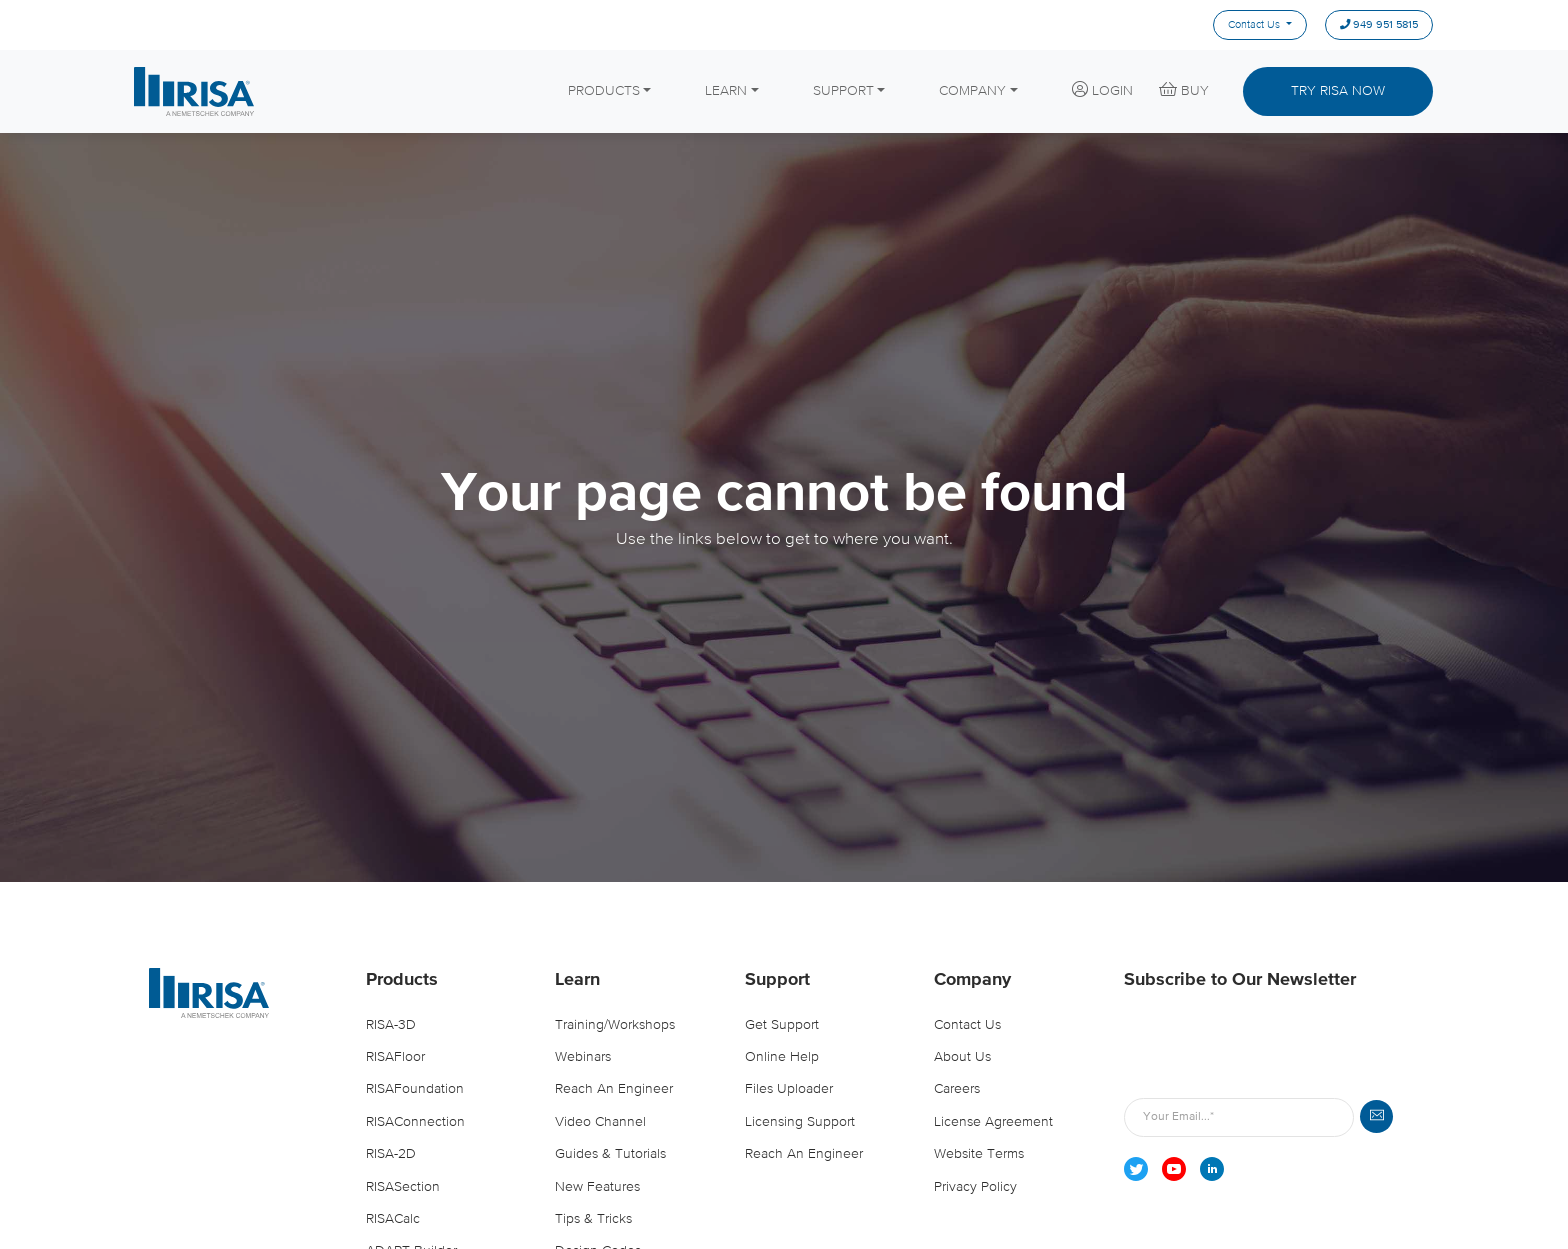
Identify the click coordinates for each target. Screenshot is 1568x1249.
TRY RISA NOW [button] (1338, 91)
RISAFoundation (415, 1089)
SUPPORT (843, 91)
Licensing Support (800, 1122)
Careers (957, 1089)
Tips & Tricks (593, 1219)
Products (402, 980)
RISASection (403, 1187)
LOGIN (1102, 90)
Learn (577, 980)
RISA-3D (391, 1025)
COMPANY (972, 91)
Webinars (583, 1057)
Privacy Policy (975, 1187)
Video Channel (600, 1122)
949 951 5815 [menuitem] (1379, 25)
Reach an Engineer (614, 1089)
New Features (597, 1187)
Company (972, 980)
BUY (1184, 90)
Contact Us (967, 1025)
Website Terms (979, 1154)
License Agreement (993, 1122)
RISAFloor (395, 1057)
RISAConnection (415, 1122)
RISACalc (393, 1219)
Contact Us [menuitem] (1254, 25)
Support (777, 980)
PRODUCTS (604, 91)
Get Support (782, 1025)
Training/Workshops (615, 1025)
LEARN (726, 91)
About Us (962, 1057)
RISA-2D (391, 1154)
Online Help (782, 1057)
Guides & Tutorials (610, 1154)
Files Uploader (789, 1089)
